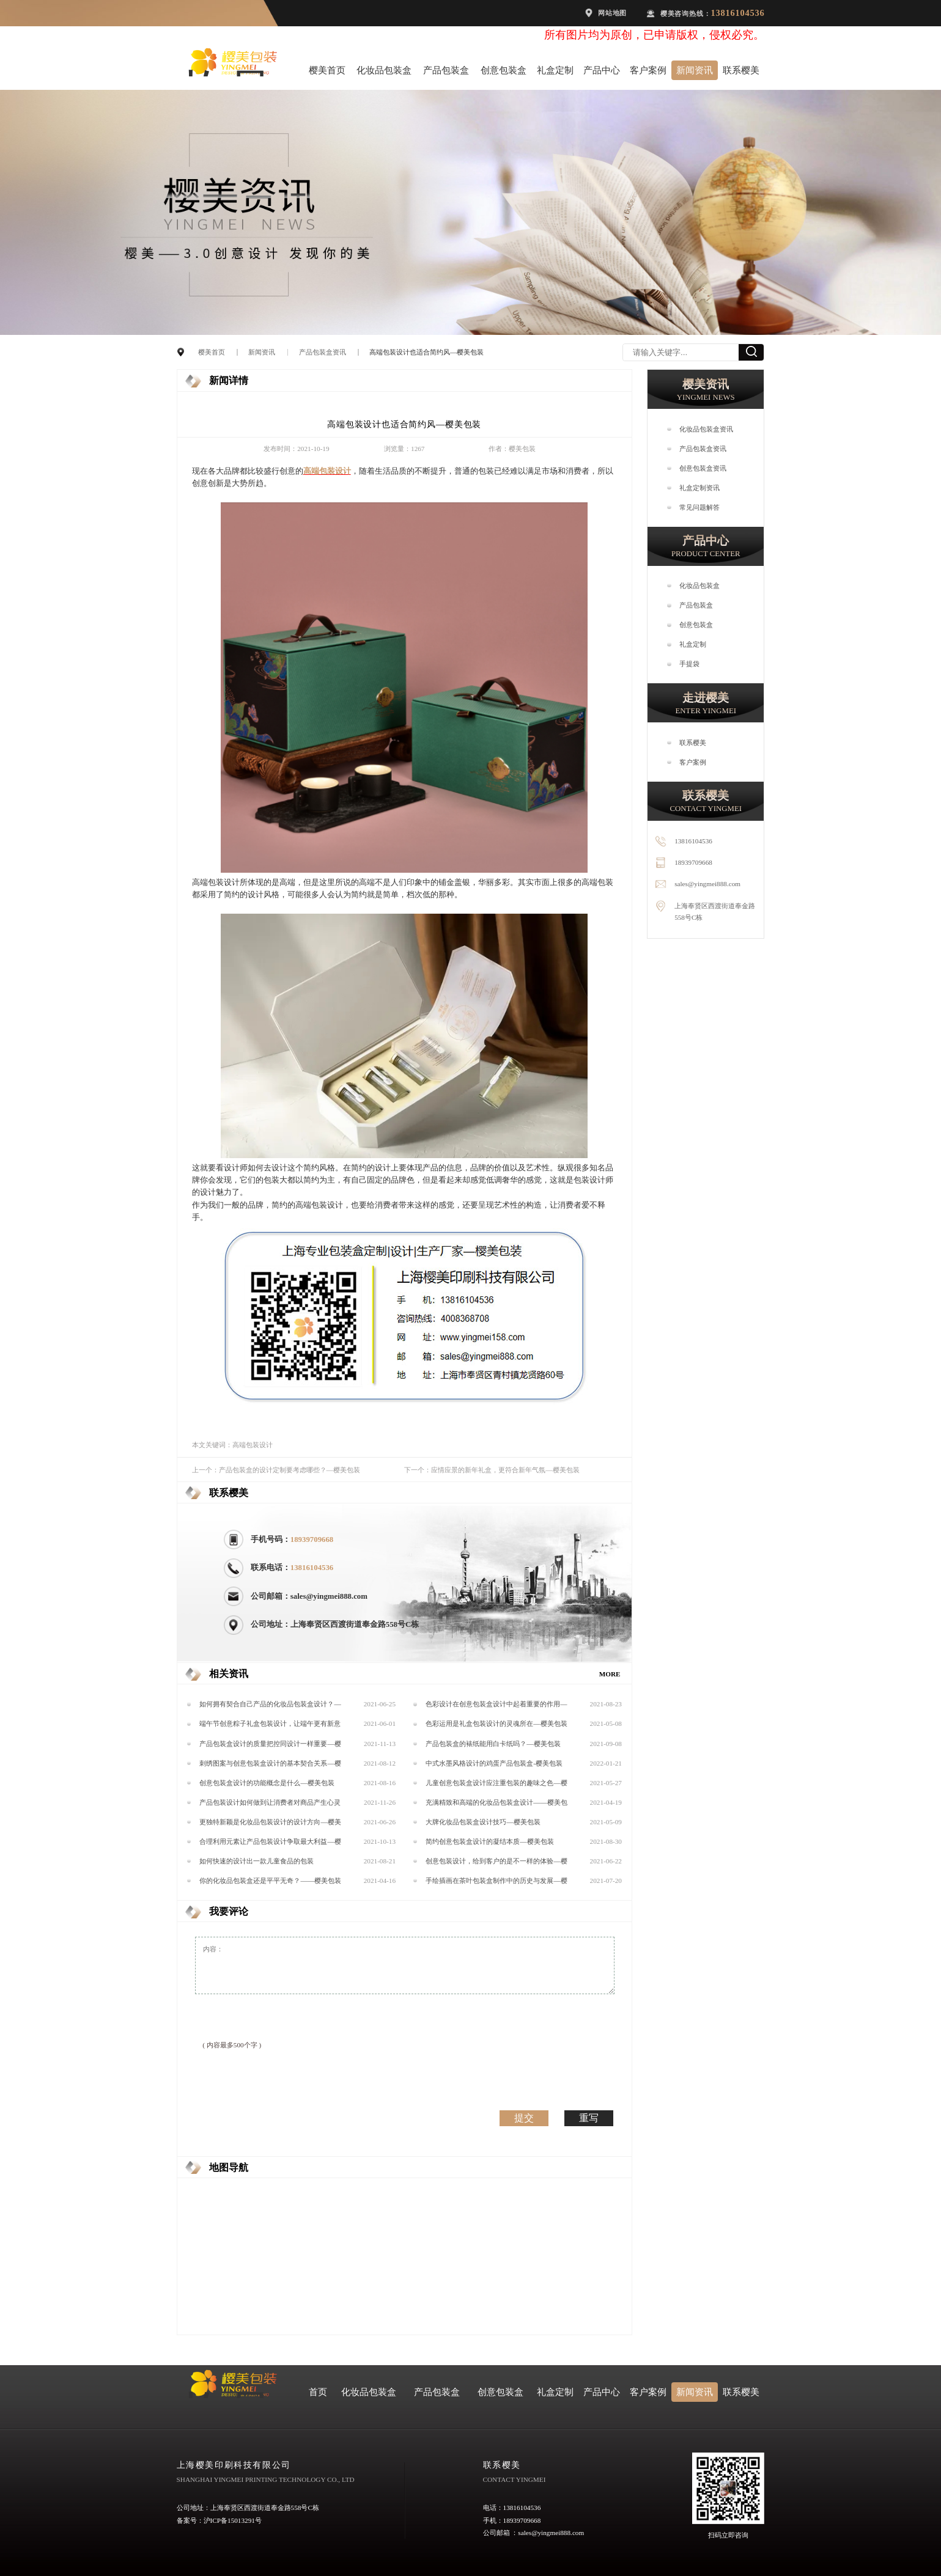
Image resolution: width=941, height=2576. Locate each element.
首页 (318, 2392)
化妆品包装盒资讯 (706, 429)
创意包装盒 (503, 70)
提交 (524, 2117)
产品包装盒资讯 (322, 352)
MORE (610, 1674)
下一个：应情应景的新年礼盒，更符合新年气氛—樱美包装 (491, 1469)
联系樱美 (741, 70)
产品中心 (601, 70)
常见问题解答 (699, 507)
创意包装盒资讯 (702, 468)
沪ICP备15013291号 (233, 2520)
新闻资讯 (694, 70)
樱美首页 (327, 70)
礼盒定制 (555, 70)
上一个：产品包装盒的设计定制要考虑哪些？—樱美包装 (276, 1469)
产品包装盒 (446, 70)
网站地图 (612, 13)
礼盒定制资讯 (699, 487)
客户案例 (648, 70)
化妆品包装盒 (383, 70)
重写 (589, 2117)
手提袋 (689, 663)
